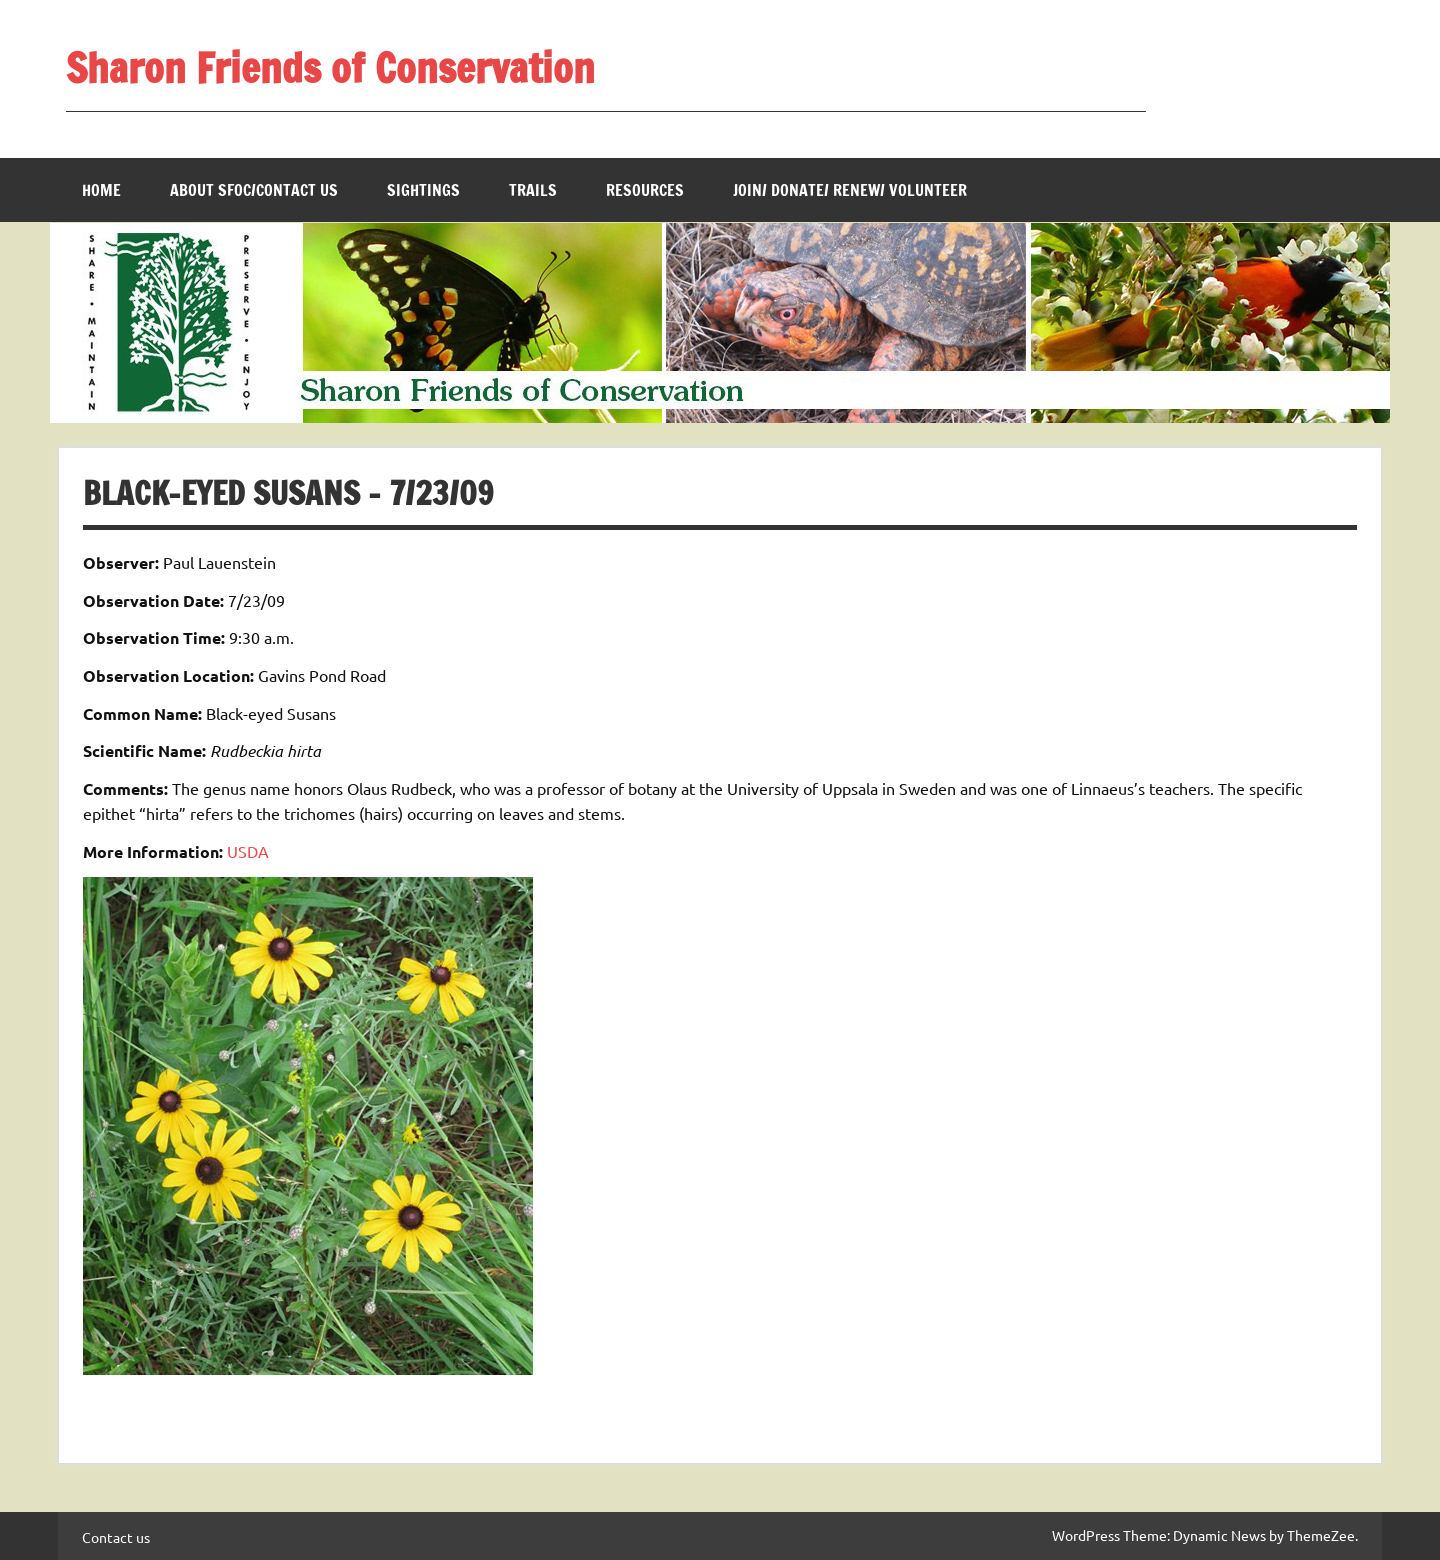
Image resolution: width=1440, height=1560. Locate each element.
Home (101, 190)
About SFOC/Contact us (254, 190)
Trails (533, 190)
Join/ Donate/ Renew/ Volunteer (850, 190)
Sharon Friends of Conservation (330, 67)
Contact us (116, 1537)
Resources (645, 190)
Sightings (423, 190)
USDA (248, 851)
